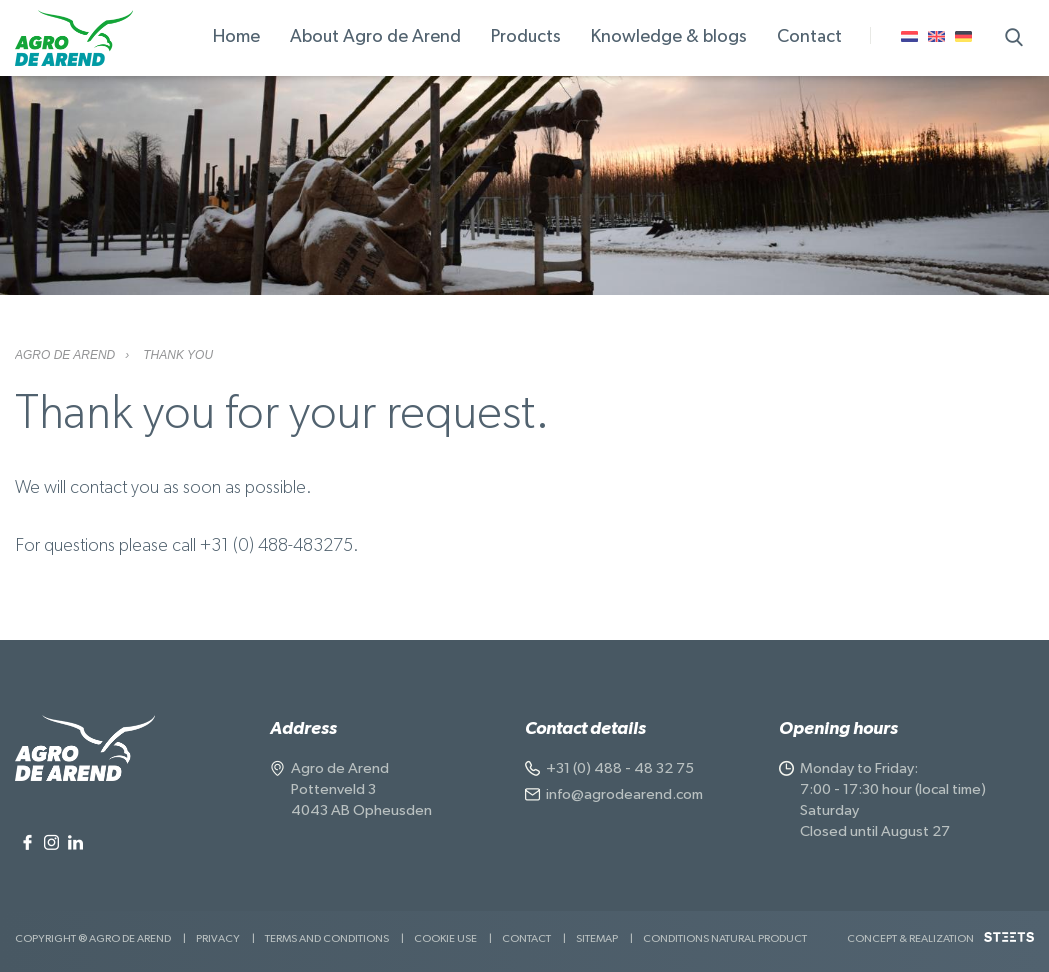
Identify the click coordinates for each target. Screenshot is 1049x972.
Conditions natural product (725, 938)
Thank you (178, 355)
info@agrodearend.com (624, 794)
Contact (526, 938)
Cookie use (445, 938)
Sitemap (597, 938)
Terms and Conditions (327, 938)
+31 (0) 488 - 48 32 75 (620, 768)
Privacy (218, 938)
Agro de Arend (65, 355)
